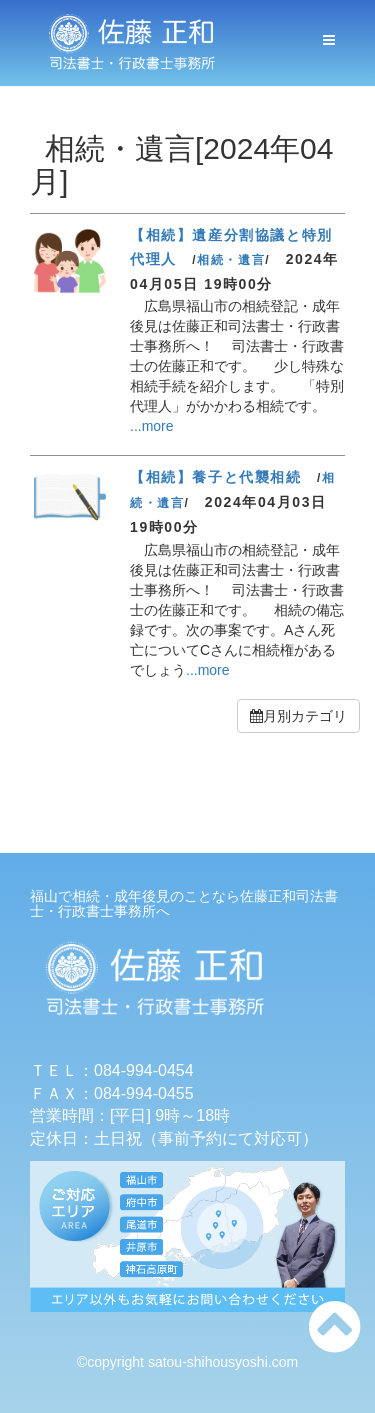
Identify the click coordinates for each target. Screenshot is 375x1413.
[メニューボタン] (329, 40)
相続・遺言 (231, 260)
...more (152, 426)
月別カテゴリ (298, 716)
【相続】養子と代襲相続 (216, 477)
